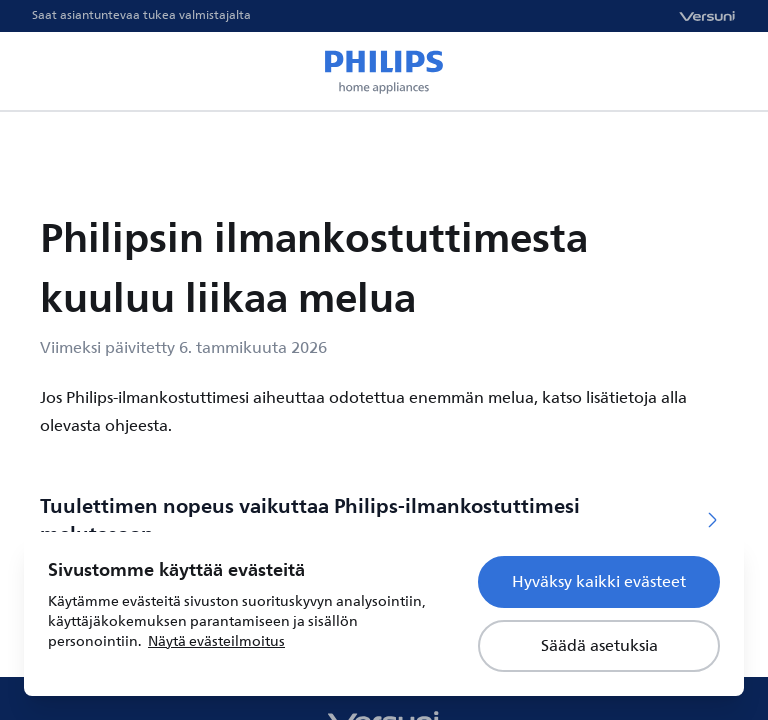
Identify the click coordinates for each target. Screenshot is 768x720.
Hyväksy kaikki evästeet (599, 582)
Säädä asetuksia (599, 646)
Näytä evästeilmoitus (216, 641)
